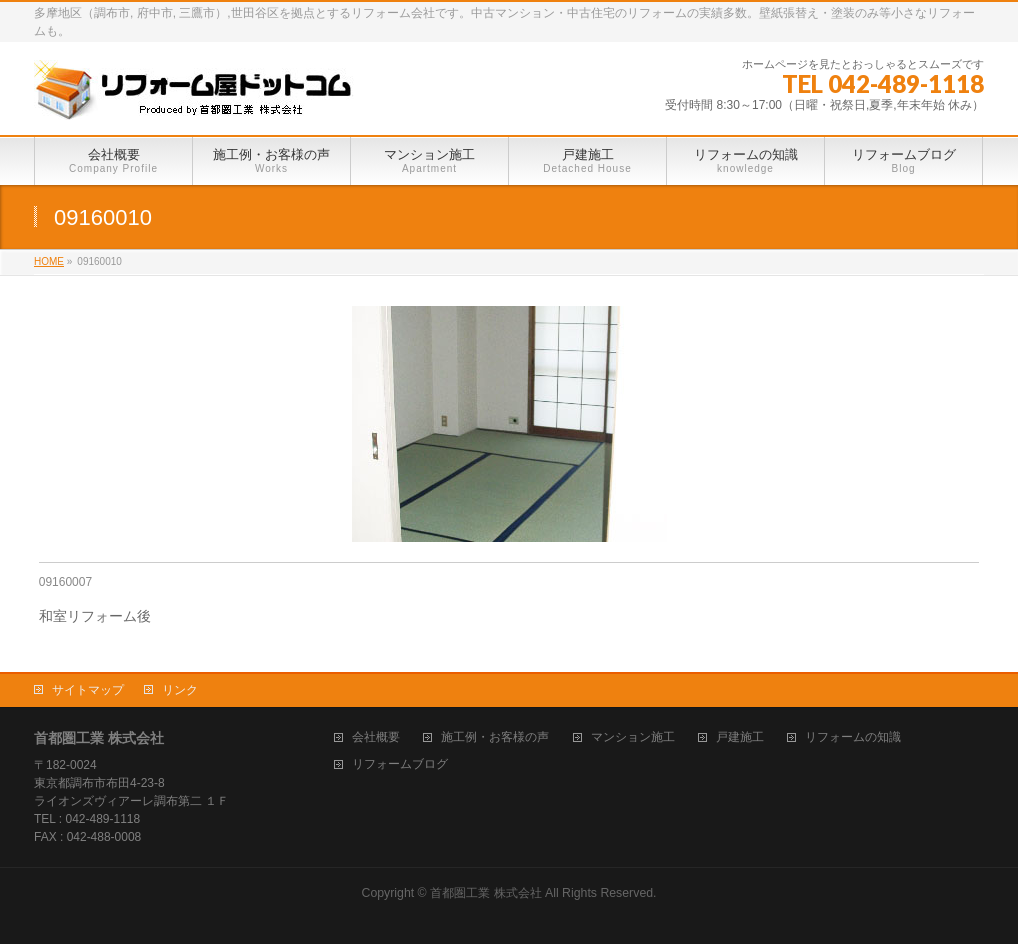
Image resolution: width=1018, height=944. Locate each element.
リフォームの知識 (853, 737)
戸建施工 (740, 737)
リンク (180, 690)
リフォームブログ (400, 764)
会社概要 (376, 737)
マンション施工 (633, 737)
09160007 (65, 582)
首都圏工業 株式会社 (485, 893)
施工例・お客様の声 (495, 737)
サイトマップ (88, 690)
